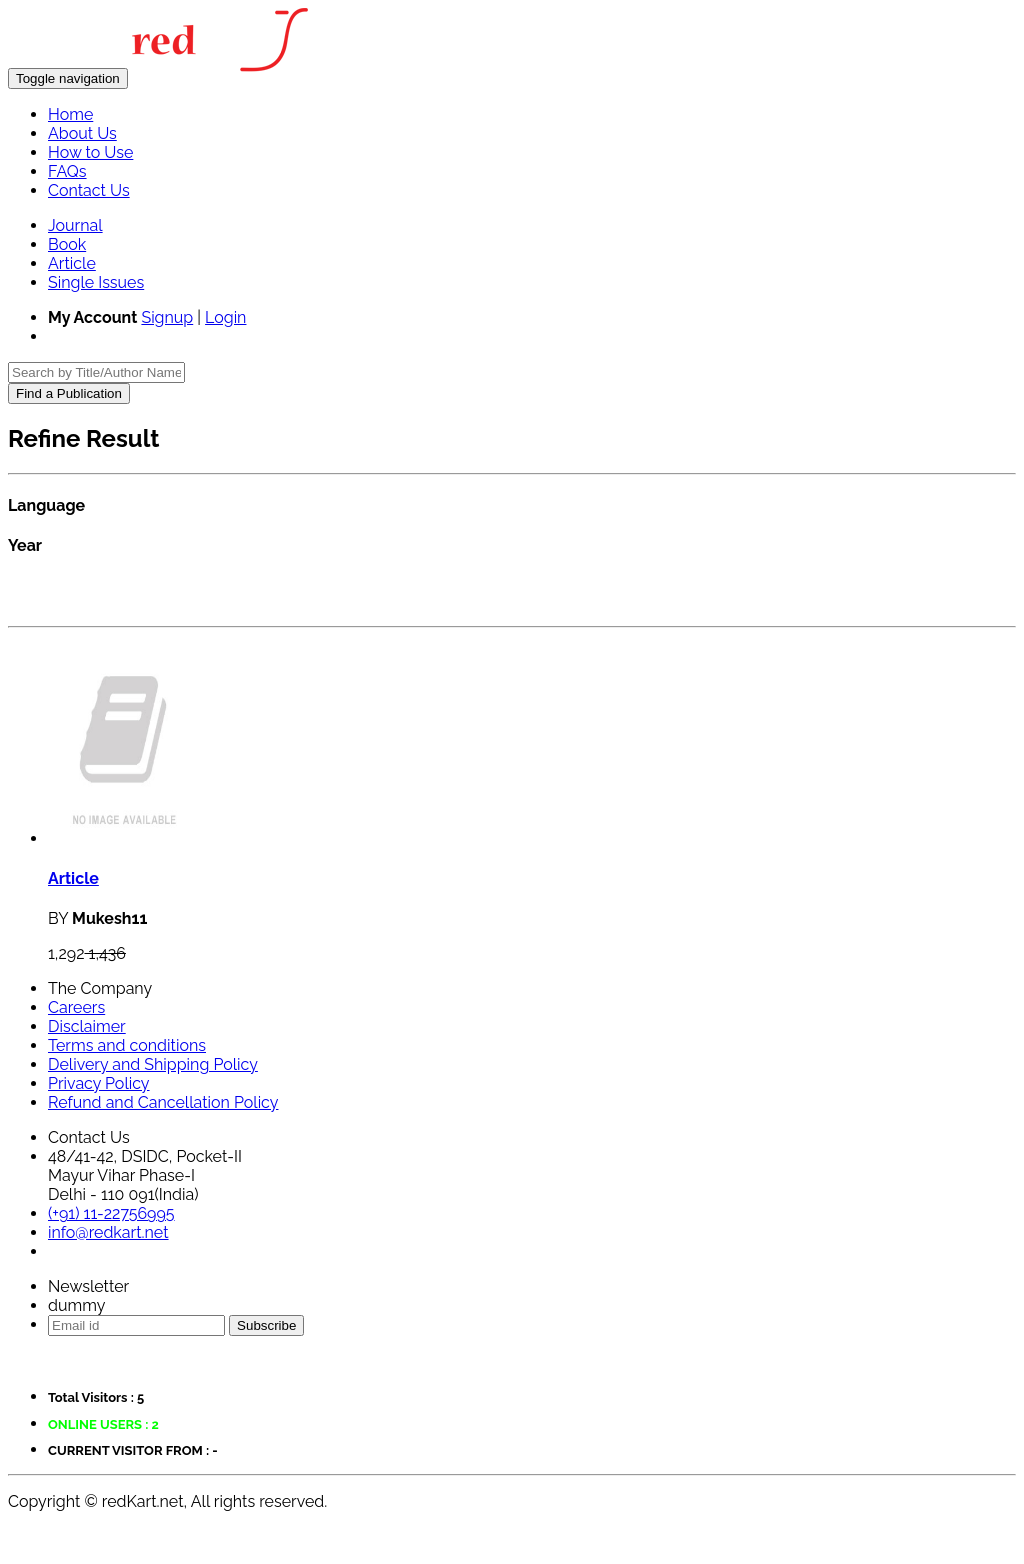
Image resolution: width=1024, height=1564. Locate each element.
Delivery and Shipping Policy (153, 1064)
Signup (167, 317)
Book (67, 244)
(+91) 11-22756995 (111, 1213)
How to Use (90, 152)
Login (225, 317)
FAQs (67, 171)
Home (70, 114)
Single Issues (96, 282)
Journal (75, 225)
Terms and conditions (127, 1045)
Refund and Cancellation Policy (163, 1102)
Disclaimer (87, 1026)
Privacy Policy (99, 1083)
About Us (82, 133)
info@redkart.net (108, 1232)
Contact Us (89, 190)
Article (72, 263)
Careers (76, 1007)
